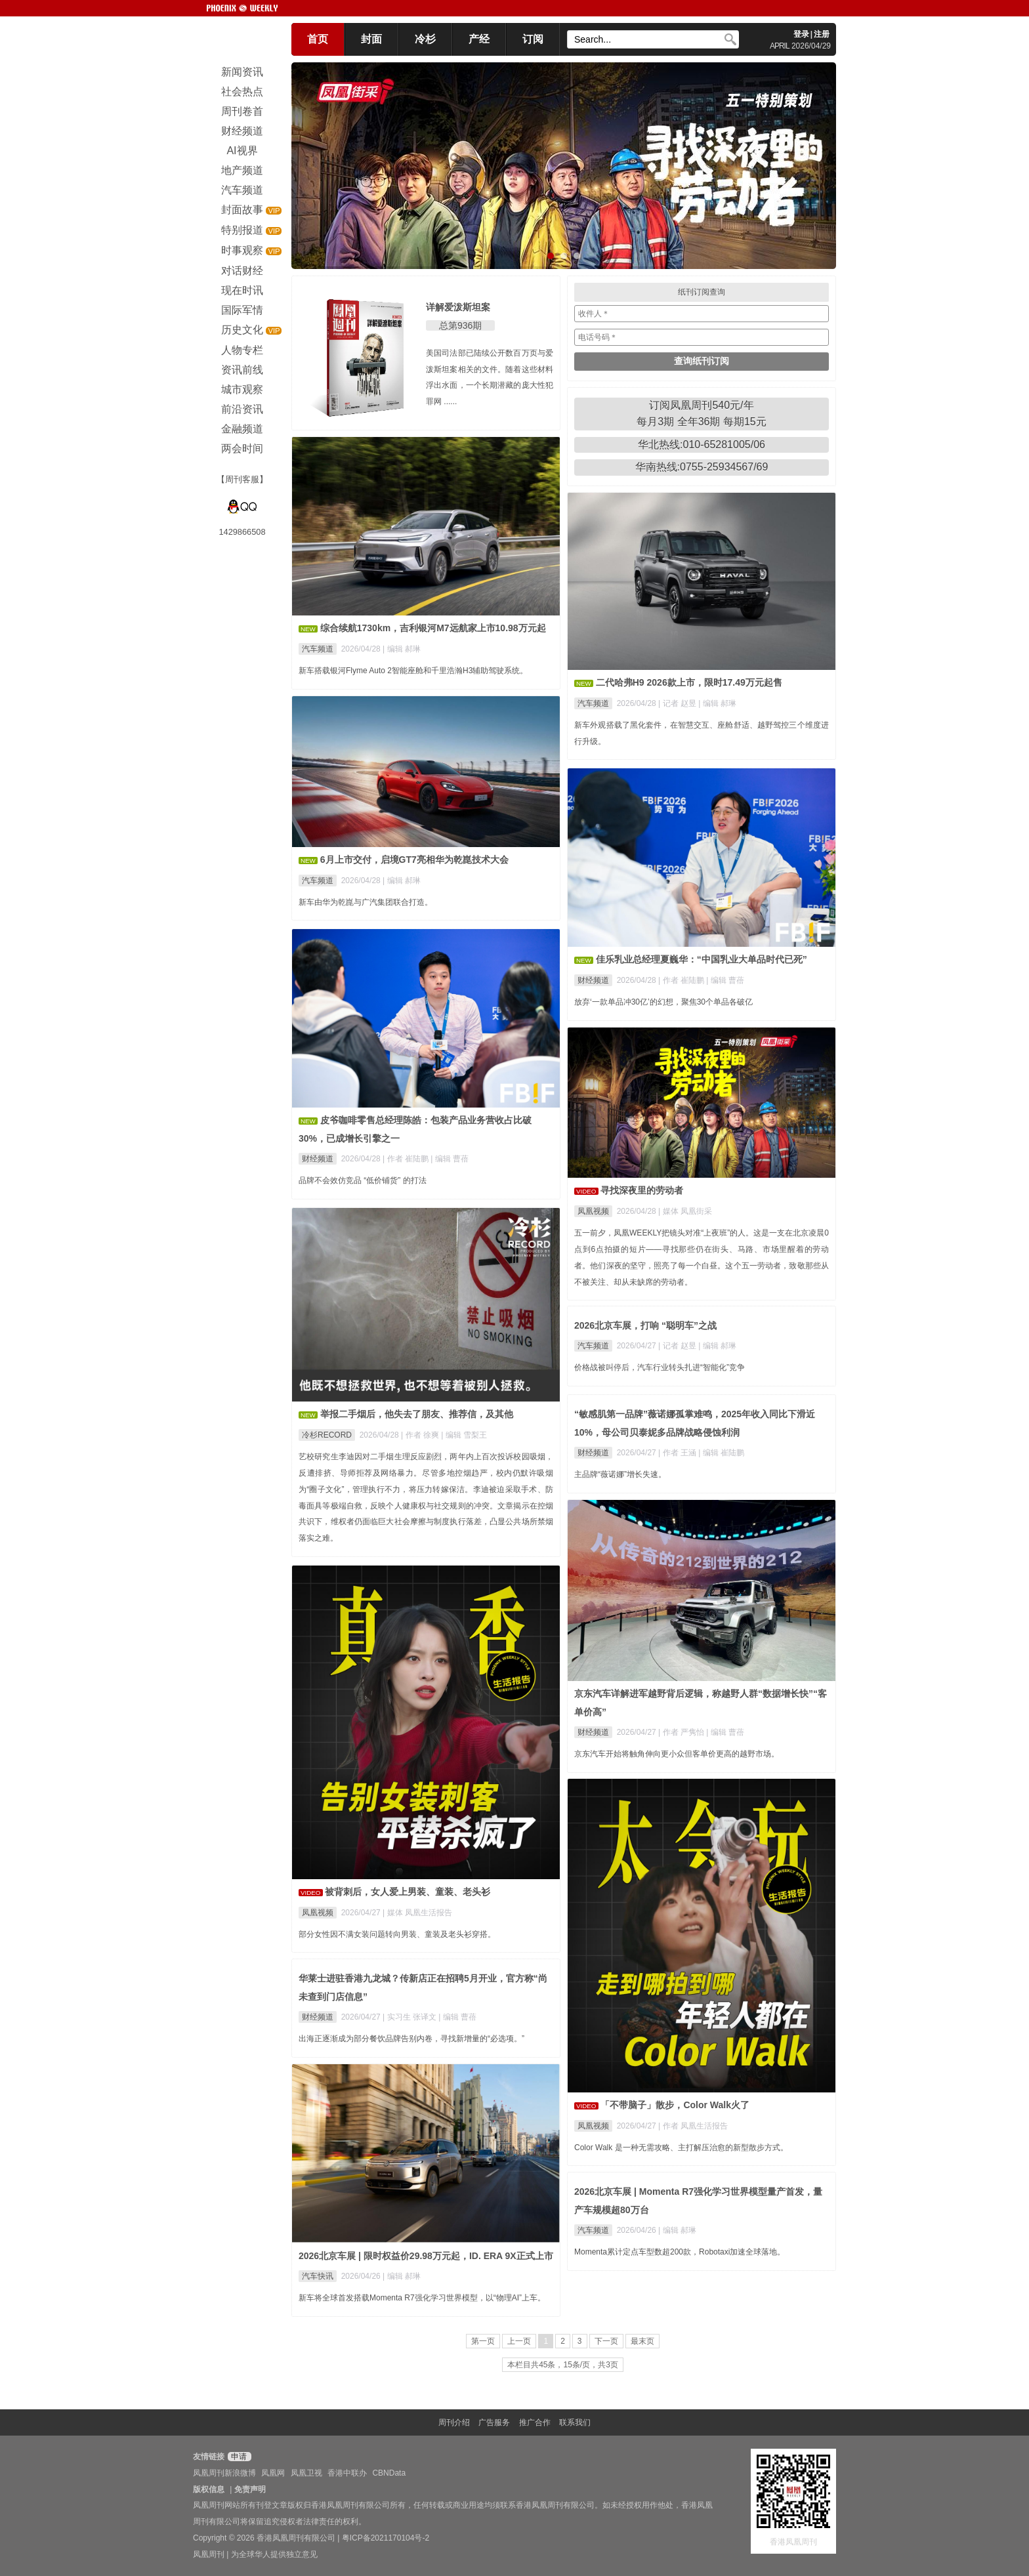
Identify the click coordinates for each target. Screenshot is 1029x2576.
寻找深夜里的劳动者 (641, 1190)
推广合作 (535, 2422)
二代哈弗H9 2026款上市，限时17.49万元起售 (689, 682)
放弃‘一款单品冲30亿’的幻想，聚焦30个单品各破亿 (663, 1002)
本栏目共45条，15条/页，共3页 (562, 2364)
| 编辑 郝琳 (402, 649)
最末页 (642, 2341)
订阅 (532, 39)
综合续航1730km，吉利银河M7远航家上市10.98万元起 (433, 628)
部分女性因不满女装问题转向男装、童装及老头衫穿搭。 (397, 1934)
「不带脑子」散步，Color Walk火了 (674, 2105)
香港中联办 (347, 2473)
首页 (317, 39)
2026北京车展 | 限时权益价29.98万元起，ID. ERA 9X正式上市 (426, 2256)
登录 (801, 34)
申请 (238, 2456)
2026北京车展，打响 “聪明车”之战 (645, 1325)
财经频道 (593, 980)
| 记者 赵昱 (678, 703)
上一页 (519, 2341)
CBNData (389, 2473)
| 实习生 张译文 (410, 2017)
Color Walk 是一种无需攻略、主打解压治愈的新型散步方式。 (681, 2147)
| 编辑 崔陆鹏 (721, 1452)
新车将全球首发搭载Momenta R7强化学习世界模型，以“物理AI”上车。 (422, 2297)
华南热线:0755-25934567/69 (701, 466)
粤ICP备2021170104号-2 (385, 2538)
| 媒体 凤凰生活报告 (417, 1912)
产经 (479, 39)
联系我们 (575, 2422)
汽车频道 (317, 649)
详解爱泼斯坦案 (458, 307)
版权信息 (208, 2489)
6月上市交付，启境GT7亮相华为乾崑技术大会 (414, 859)
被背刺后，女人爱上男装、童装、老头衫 (407, 1891)
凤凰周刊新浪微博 (224, 2473)
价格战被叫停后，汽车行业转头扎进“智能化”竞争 (659, 1367)
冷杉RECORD (327, 1435)
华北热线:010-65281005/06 (701, 444)
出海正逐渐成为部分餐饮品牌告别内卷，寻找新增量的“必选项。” (411, 2038)
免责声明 (250, 2489)
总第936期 (460, 325)
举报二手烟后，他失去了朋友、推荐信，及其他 (416, 1414)
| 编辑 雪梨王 (464, 1435)
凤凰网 (273, 2473)
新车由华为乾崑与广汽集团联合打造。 (365, 902)
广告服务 (494, 2422)
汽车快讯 (317, 2276)
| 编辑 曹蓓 (725, 980)
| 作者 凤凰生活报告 (693, 2125)
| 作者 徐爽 (421, 1435)
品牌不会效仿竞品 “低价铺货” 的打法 (363, 1180)
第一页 (483, 2341)
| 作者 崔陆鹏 (682, 980)
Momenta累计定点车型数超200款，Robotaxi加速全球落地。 (679, 2251)
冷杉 (425, 39)
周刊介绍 (454, 2422)
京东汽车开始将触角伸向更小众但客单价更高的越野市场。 (676, 1753)
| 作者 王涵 (678, 1452)
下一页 (606, 2341)
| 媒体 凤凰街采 (685, 1211)
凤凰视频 (593, 1211)
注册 (822, 34)
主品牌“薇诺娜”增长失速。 (620, 1474)
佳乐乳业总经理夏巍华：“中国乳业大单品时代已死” (701, 959)
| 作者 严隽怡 (682, 1732)
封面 (371, 39)
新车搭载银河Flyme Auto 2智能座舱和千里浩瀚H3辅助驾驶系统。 (413, 670)
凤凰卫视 (306, 2473)
